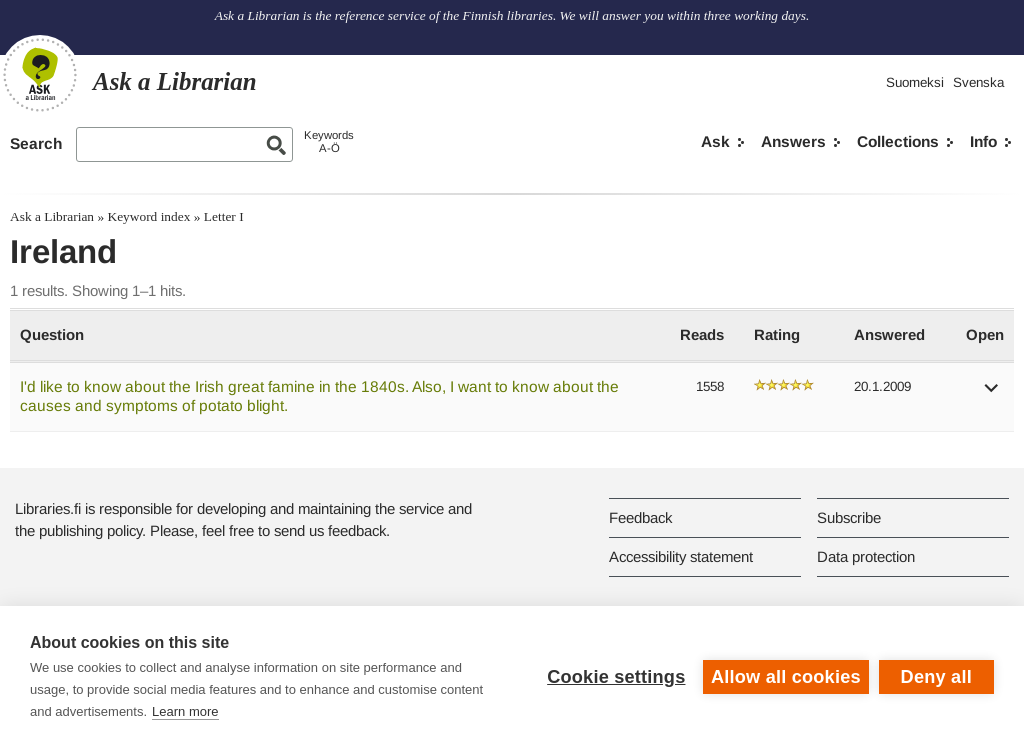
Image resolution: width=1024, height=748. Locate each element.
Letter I (224, 216)
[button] (992, 394)
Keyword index (148, 216)
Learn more (185, 711)
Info (983, 141)
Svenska (978, 82)
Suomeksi (915, 82)
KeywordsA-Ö (329, 141)
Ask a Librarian (52, 216)
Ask (715, 141)
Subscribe (849, 517)
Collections (898, 141)
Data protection (866, 556)
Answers (793, 141)
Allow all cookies (786, 677)
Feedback (640, 517)
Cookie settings (616, 677)
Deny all (936, 677)
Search (36, 143)
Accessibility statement (681, 556)
